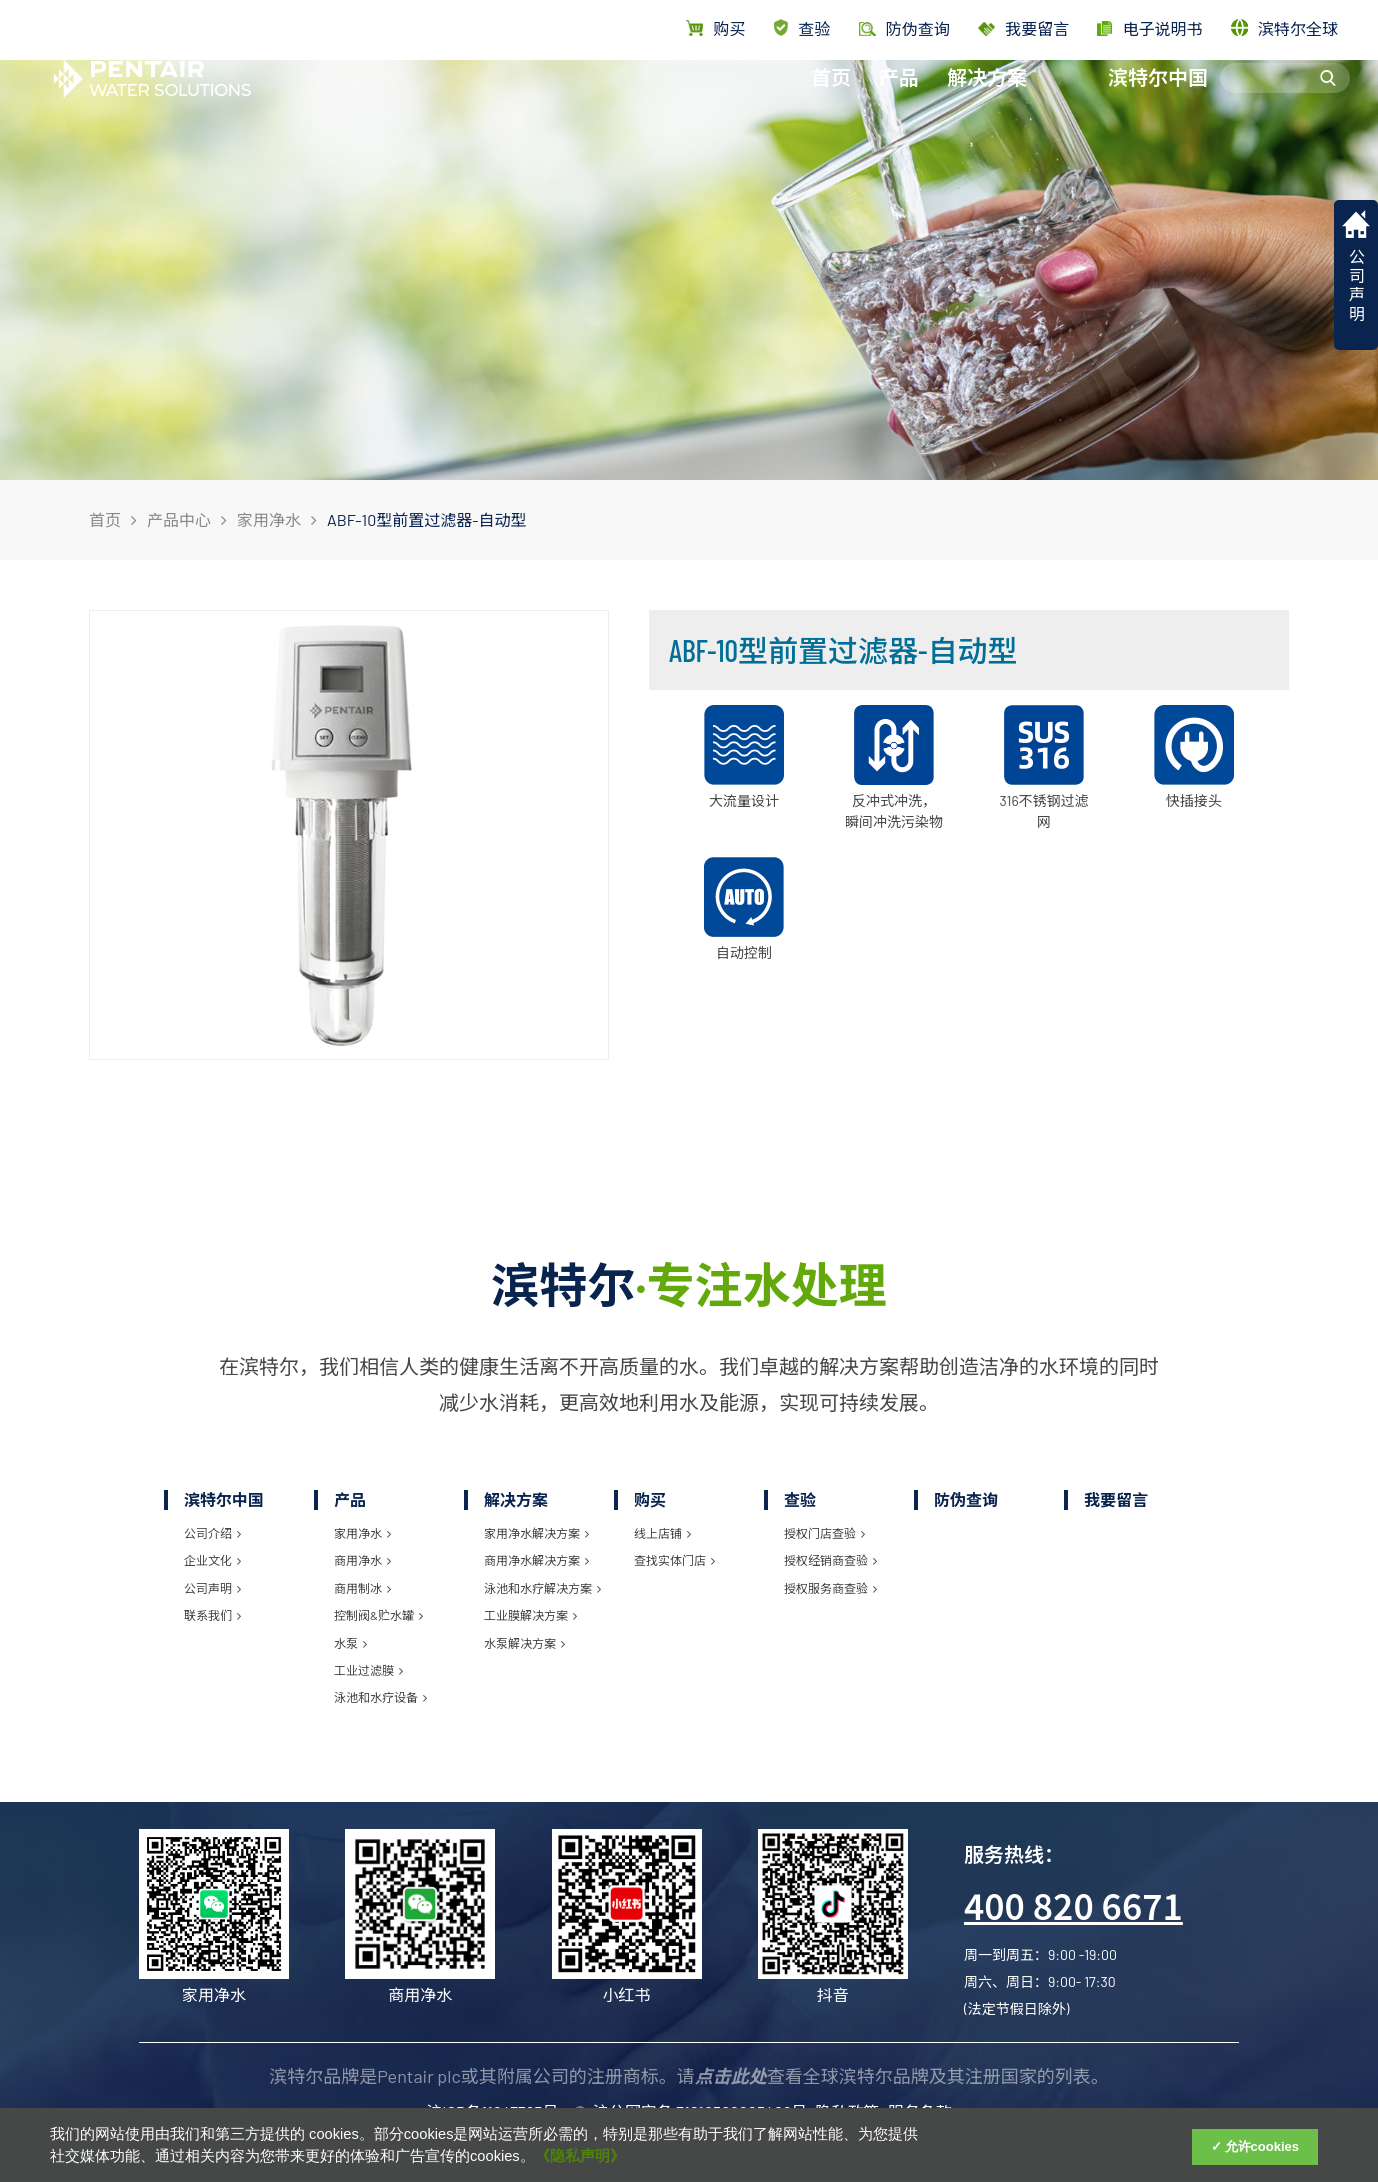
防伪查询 (966, 1499)
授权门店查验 (824, 1533)
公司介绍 (212, 1533)
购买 (715, 28)
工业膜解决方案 (530, 1615)
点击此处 (731, 2076)
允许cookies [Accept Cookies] (1262, 2146)
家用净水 (269, 519)
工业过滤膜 (368, 1670)
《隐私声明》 (580, 2156)
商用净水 (362, 1560)
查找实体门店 (674, 1560)
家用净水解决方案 (536, 1533)
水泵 (350, 1643)
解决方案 (987, 97)
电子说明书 (1149, 28)
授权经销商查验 (830, 1560)
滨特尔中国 (1158, 97)
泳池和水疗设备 (380, 1697)
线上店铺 (662, 1533)
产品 (899, 97)
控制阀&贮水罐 (378, 1615)
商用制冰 (362, 1588)
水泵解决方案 (524, 1643)
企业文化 (212, 1560)
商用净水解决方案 (536, 1560)
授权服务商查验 (830, 1588)
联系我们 (212, 1615)
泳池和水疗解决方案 (542, 1588)
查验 (802, 28)
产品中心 (179, 519)
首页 (831, 97)
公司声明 (212, 1588)
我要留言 (1023, 28)
